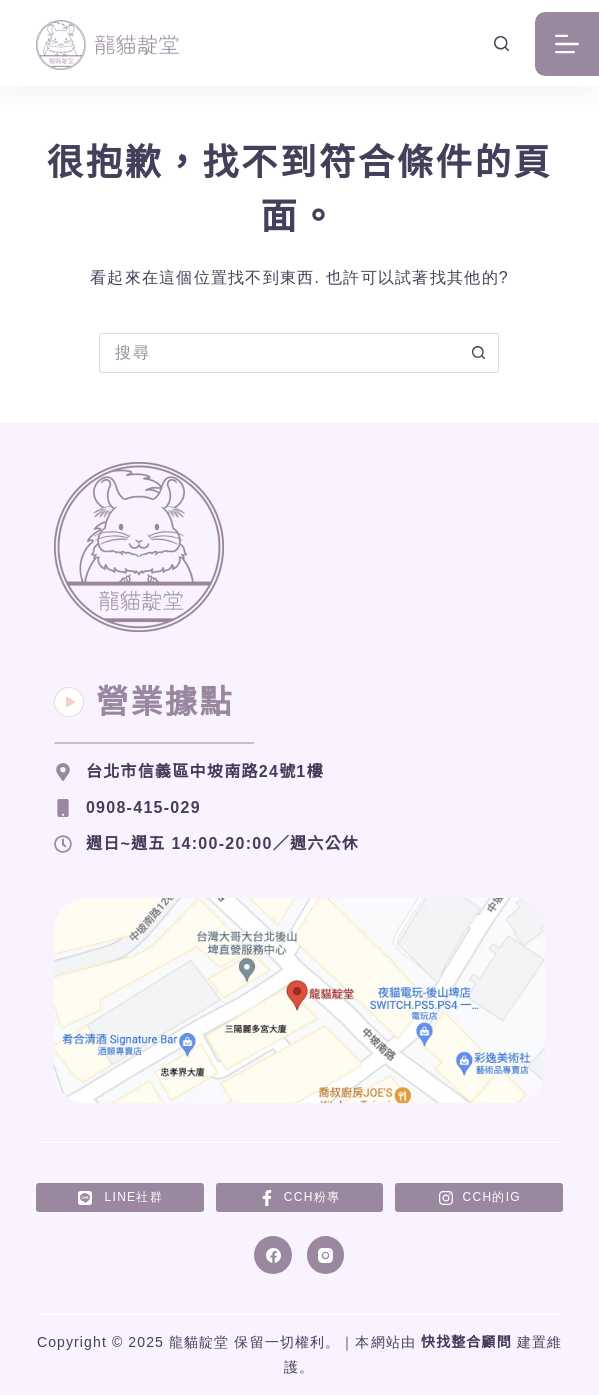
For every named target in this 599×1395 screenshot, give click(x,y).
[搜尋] (501, 43)
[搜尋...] (279, 353)
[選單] (567, 44)
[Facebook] (273, 1255)
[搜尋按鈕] (479, 353)
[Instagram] (326, 1255)
